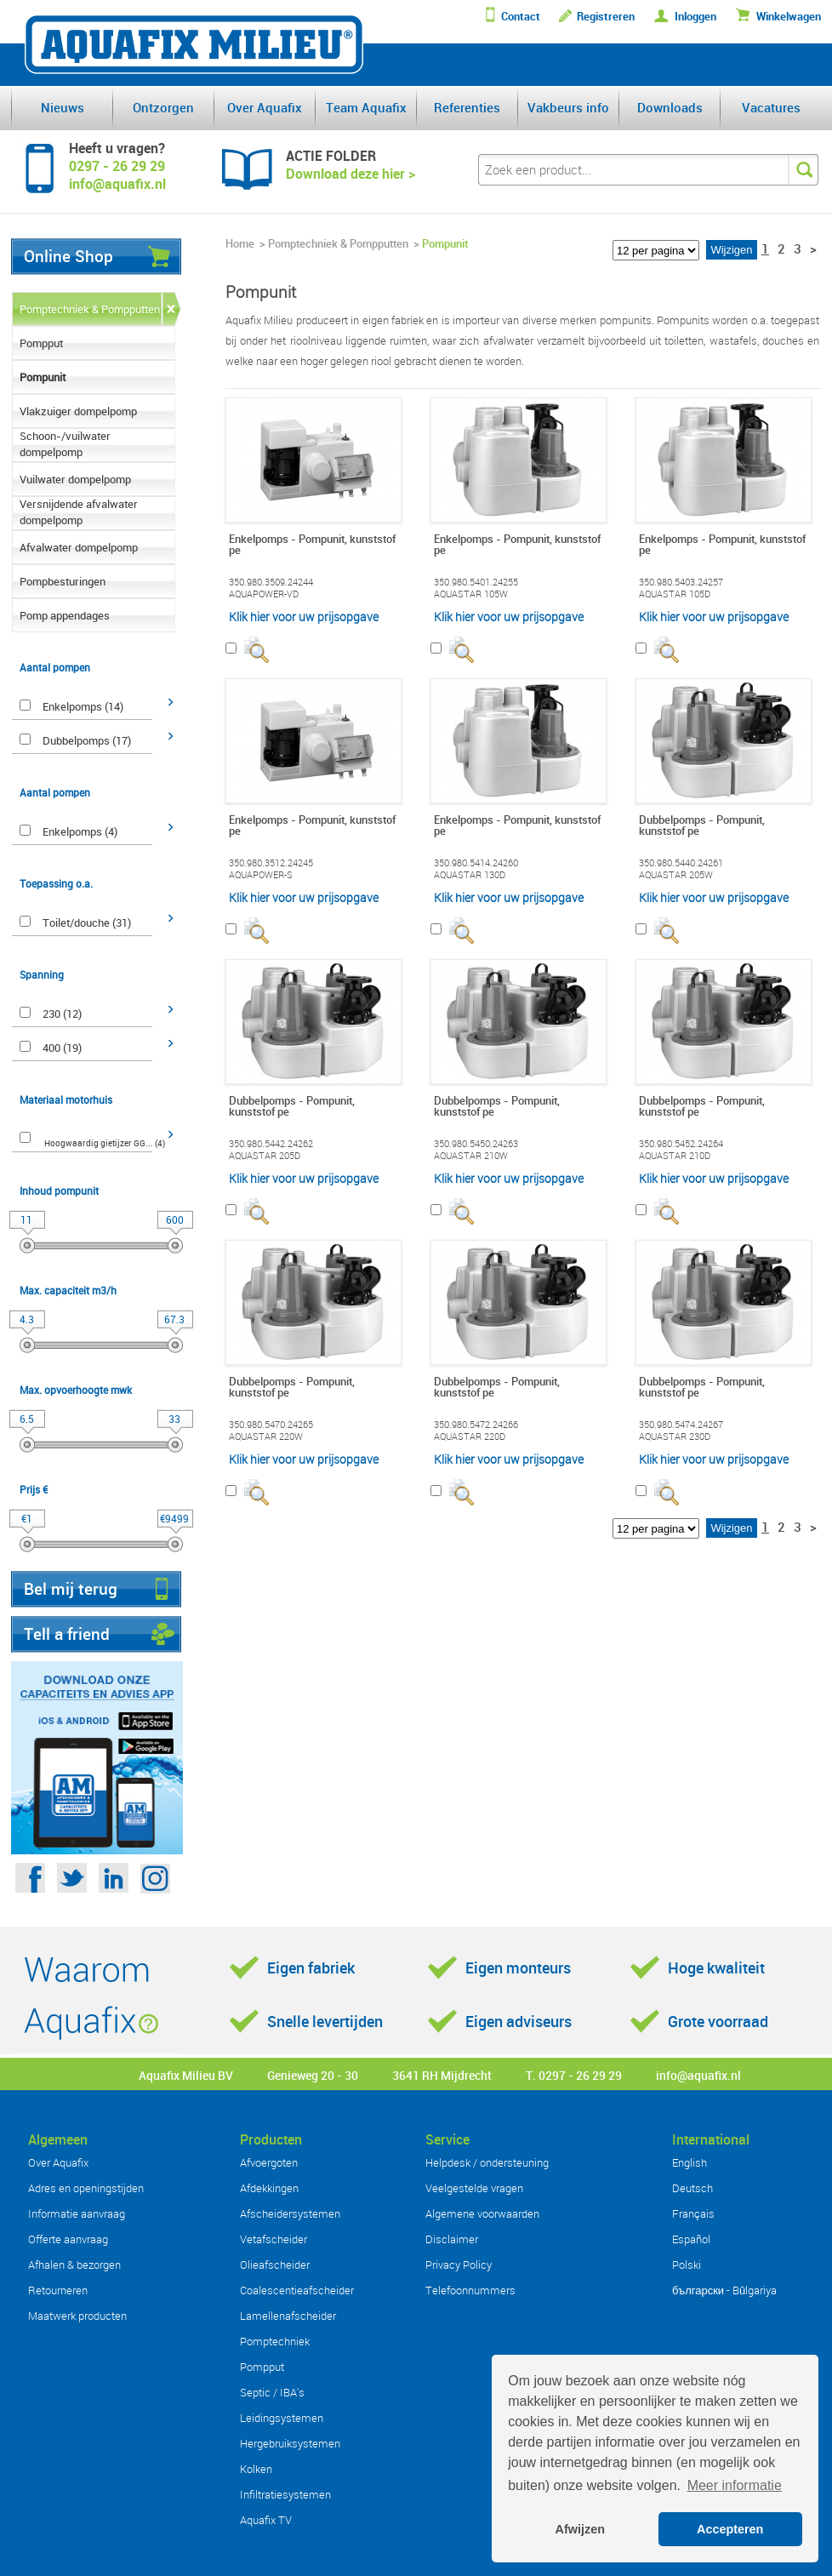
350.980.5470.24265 (271, 1425)
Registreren (606, 16)
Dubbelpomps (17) (87, 740)
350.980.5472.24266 (476, 1425)
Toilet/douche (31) (87, 922)
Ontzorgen (163, 107)
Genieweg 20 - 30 (312, 2075)
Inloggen (695, 16)
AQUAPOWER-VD (264, 594)
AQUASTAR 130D (469, 875)
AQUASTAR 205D (264, 1156)
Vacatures (771, 107)
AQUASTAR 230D (674, 1436)
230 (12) (62, 1013)
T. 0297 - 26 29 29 (574, 2075)
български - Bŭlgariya (724, 2290)
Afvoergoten (269, 2162)
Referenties (467, 107)
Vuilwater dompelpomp (75, 479)
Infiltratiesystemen (285, 2494)
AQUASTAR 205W (676, 875)
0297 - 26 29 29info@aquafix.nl (117, 175)
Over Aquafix (264, 107)
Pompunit (43, 377)
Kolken (256, 2468)
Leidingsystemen (281, 2417)
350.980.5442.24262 (271, 1144)
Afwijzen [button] (580, 2529)
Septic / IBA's (272, 2392)
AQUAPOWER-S (261, 875)
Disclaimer (451, 2239)
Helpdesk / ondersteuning (487, 2162)
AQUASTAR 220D (469, 1436)
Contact (520, 16)
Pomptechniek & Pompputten (90, 309)
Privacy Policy (458, 2264)
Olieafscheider (275, 2264)
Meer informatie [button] (734, 2485)
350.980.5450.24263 (476, 1144)
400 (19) (62, 1047)
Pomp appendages (65, 615)
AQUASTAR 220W (266, 1436)
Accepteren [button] (730, 2529)
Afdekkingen (269, 2188)
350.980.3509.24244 (271, 582)
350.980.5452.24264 (681, 1144)
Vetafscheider (273, 2239)
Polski (686, 2264)
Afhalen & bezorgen (74, 2264)
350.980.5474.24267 (681, 1425)
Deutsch (692, 2188)
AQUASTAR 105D (674, 594)
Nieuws (62, 107)
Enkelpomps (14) (83, 706)
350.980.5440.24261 (681, 863)
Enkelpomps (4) (80, 831)
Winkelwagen (788, 16)
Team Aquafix (366, 107)
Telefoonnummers (470, 2290)
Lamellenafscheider (288, 2315)
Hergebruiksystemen (290, 2443)
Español (691, 2239)
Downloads (670, 107)
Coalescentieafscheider (297, 2290)
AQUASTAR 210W (471, 1156)
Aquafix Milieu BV (186, 2075)
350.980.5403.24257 (681, 582)
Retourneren (58, 2290)
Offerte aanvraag (68, 2239)
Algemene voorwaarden (482, 2213)
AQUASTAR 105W (471, 594)
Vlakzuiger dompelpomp (78, 411)
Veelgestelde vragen (474, 2188)
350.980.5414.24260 (476, 863)
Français (693, 2213)
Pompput (41, 343)
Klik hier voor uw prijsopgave (304, 616)
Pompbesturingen (62, 581)
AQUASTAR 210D (674, 1156)
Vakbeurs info (568, 107)
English (689, 2162)
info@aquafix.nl (698, 2075)
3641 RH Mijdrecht (442, 2075)
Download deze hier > (350, 173)
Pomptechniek (275, 2341)
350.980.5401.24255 (476, 582)
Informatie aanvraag (76, 2213)
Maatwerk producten (77, 2315)
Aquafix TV (266, 2519)
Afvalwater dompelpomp (79, 547)
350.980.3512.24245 (271, 863)
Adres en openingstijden (86, 2188)
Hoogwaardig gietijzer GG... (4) (104, 1143)
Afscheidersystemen (290, 2213)
